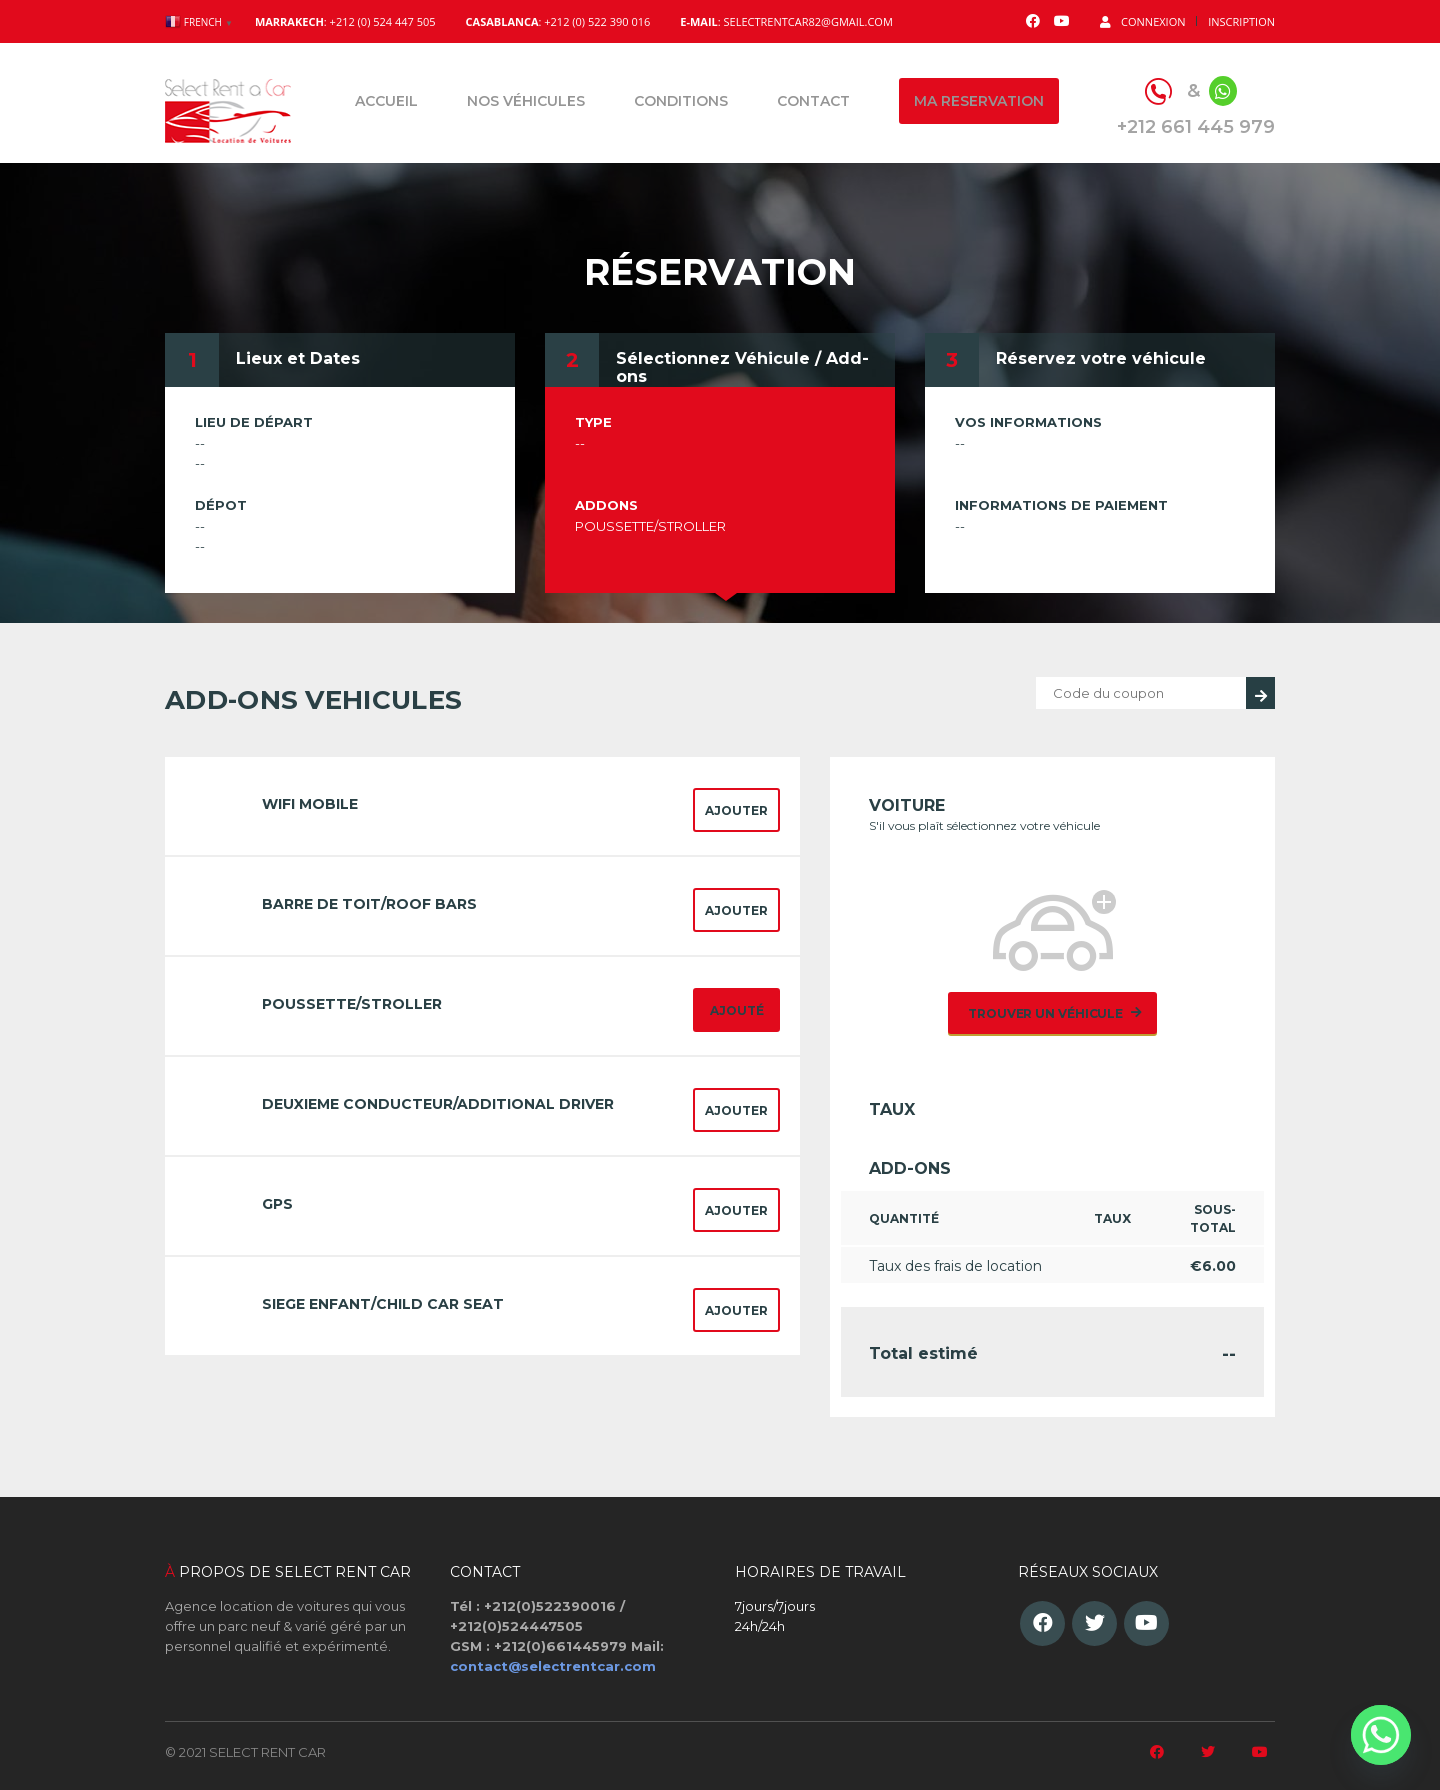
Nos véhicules (526, 101)
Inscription (1241, 21)
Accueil (386, 101)
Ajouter (736, 810)
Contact (813, 101)
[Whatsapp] (1381, 1735)
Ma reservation (979, 101)
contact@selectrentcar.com (553, 1666)
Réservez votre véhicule (1101, 358)
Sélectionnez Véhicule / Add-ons (742, 367)
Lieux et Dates (298, 358)
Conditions (681, 101)
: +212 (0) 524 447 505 (345, 21)
